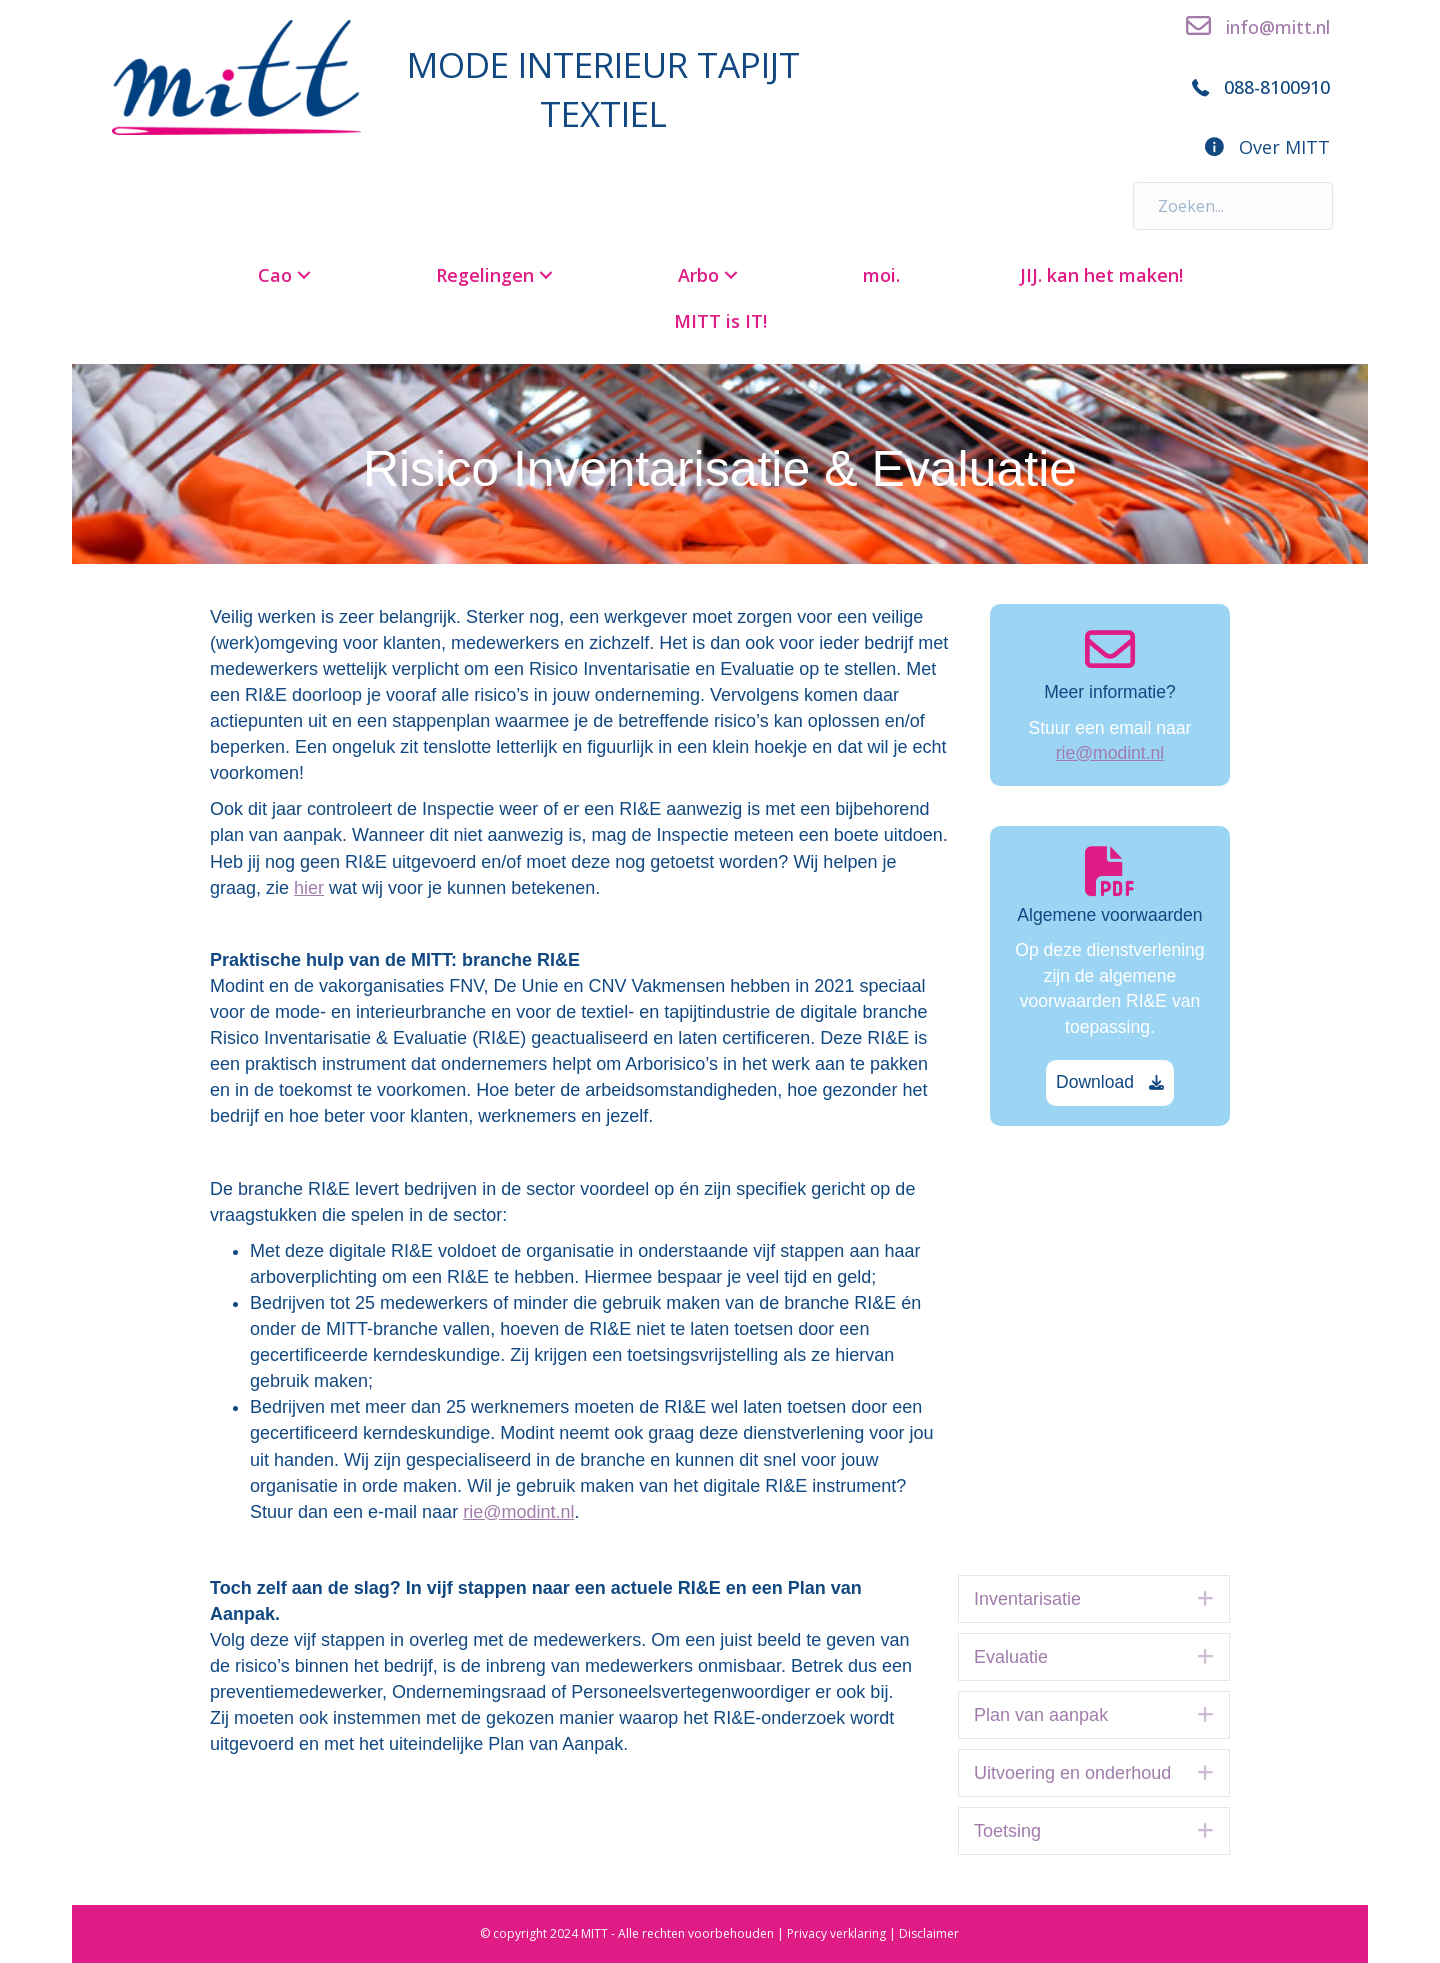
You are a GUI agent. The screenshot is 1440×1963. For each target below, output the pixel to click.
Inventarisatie (1027, 1599)
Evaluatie (1011, 1657)
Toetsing (1007, 1831)
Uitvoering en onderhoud (1072, 1773)
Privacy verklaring (836, 1933)
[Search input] (1233, 206)
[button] (304, 274)
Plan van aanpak (1041, 1715)
